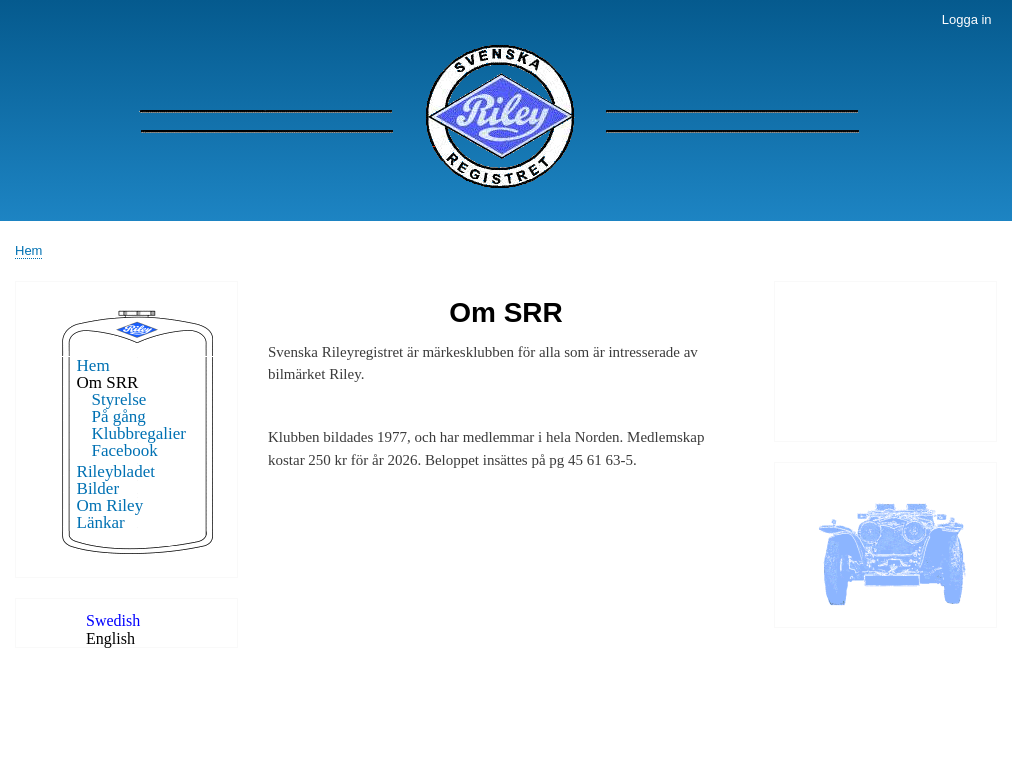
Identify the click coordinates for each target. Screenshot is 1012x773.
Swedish (113, 620)
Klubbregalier (139, 433)
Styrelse (119, 399)
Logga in (967, 19)
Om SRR (108, 382)
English (110, 638)
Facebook (125, 450)
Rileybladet (116, 471)
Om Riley (110, 505)
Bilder (98, 488)
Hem (28, 250)
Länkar (101, 522)
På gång (119, 416)
